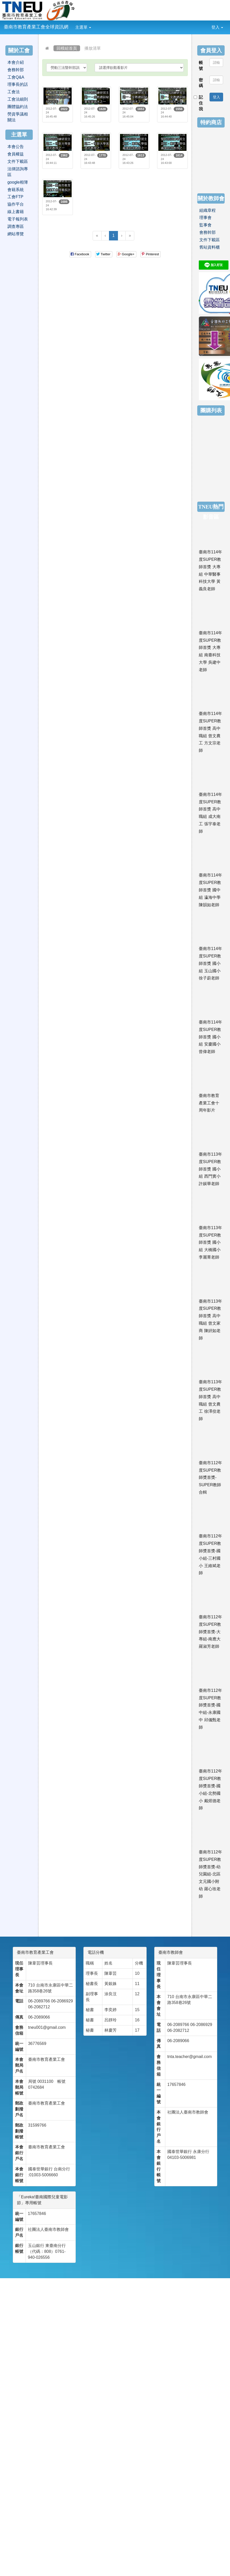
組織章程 (207, 210)
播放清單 (92, 48)
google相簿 (17, 182)
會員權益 (15, 154)
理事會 (205, 217)
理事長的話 (17, 84)
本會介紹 (15, 62)
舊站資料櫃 (209, 247)
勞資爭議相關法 (17, 117)
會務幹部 (15, 70)
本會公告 (15, 146)
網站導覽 (15, 234)
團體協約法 (17, 106)
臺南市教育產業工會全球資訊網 (36, 26)
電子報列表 (17, 219)
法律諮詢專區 (17, 172)
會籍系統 (15, 189)
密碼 (201, 83)
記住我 (199, 103)
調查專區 (15, 226)
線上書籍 (15, 211)
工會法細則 (17, 99)
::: (95, 23)
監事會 (205, 225)
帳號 (201, 65)
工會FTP (15, 197)
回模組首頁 (67, 48)
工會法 (13, 92)
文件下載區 (17, 161)
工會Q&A (15, 77)
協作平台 (15, 204)
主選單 (83, 27)
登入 (217, 27)
